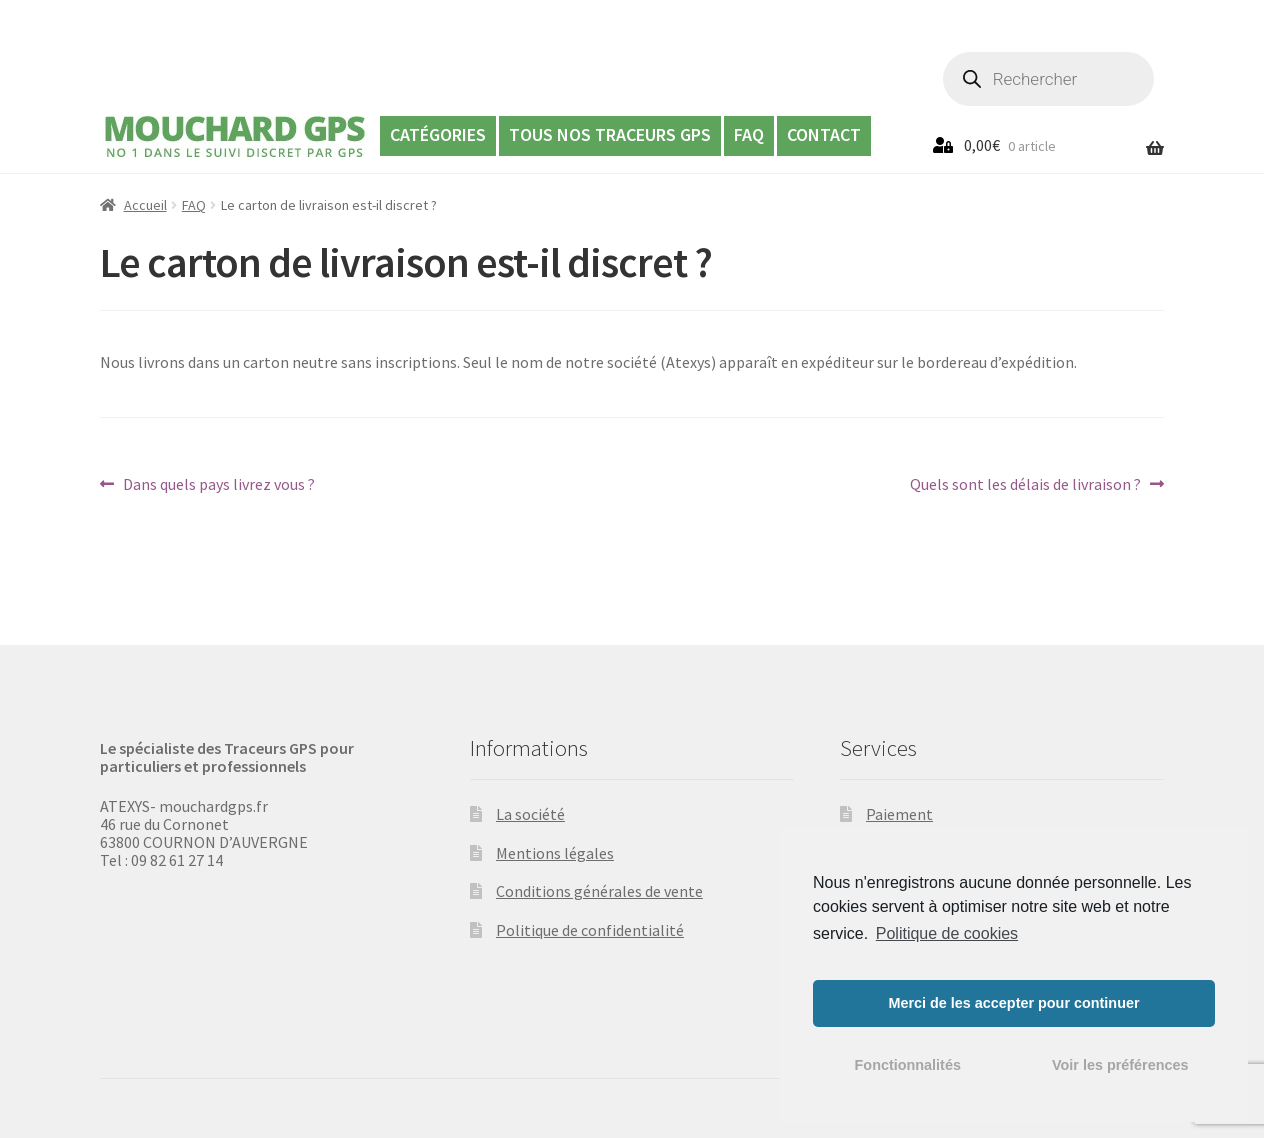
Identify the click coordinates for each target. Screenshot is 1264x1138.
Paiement (899, 814)
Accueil (145, 205)
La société (530, 814)
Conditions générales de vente (599, 891)
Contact (824, 134)
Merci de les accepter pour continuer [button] (1013, 1003)
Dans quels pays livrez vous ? (218, 484)
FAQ (749, 134)
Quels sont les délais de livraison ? (1025, 484)
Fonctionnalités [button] (908, 1065)
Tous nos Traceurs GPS (610, 134)
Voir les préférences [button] (1120, 1065)
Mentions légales (555, 853)
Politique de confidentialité (590, 930)
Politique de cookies (947, 933)
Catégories (438, 134)
